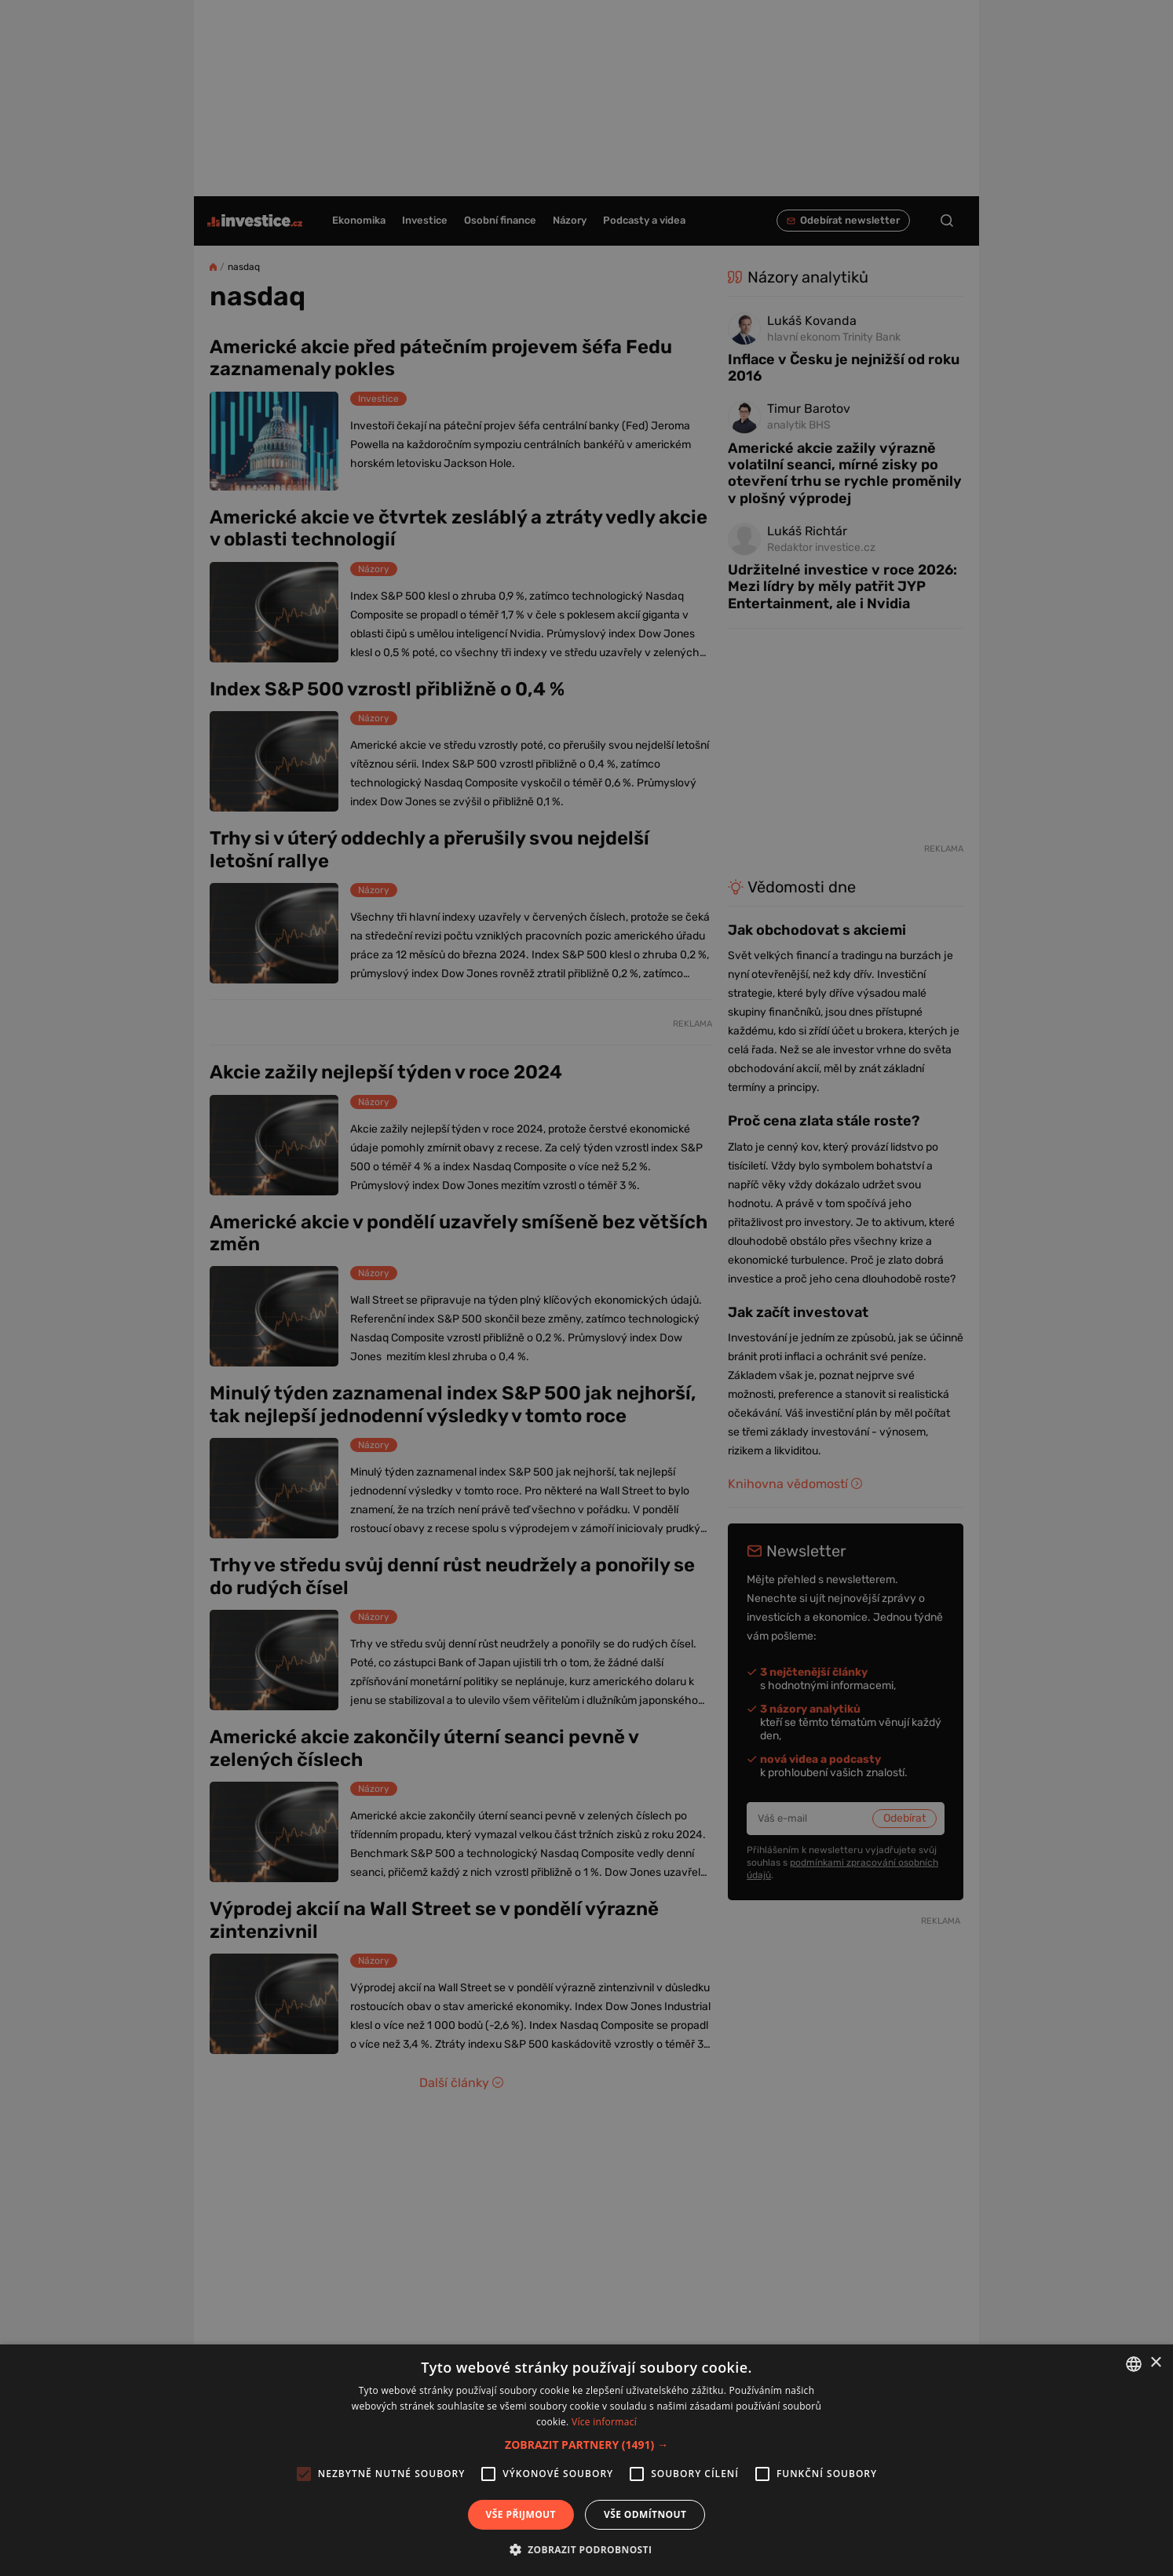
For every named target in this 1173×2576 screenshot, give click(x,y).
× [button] (1155, 2363)
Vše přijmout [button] (521, 2514)
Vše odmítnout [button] (645, 2514)
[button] (586, 2444)
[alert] (586, 1288)
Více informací (604, 2421)
